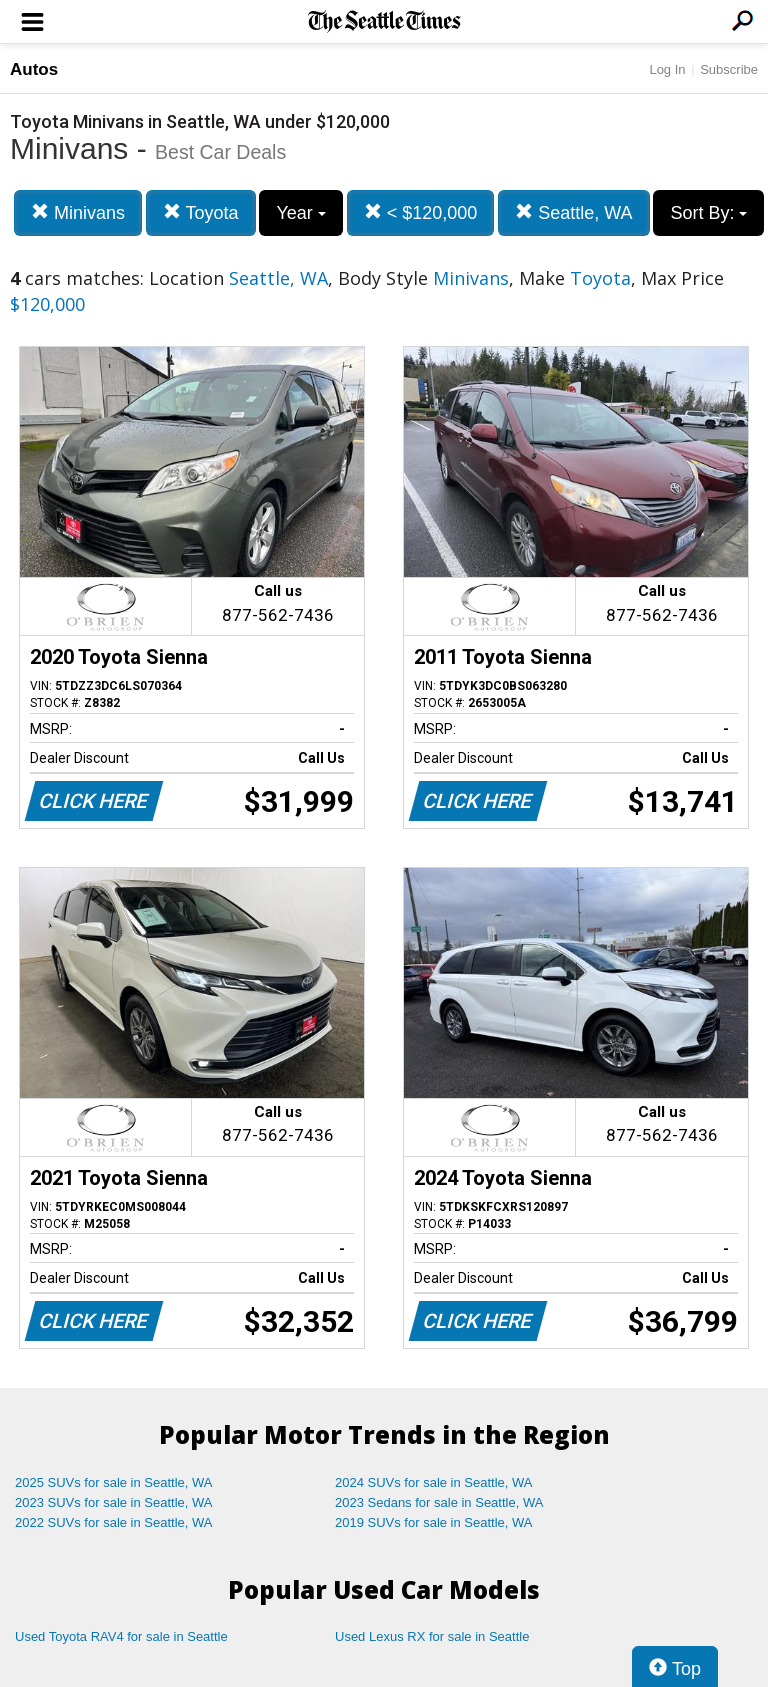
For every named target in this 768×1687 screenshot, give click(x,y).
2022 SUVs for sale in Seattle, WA (114, 1522)
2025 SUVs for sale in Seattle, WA (114, 1482)
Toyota (201, 212)
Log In (667, 69)
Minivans (78, 212)
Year (300, 213)
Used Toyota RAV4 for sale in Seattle (121, 1636)
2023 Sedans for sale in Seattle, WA (439, 1502)
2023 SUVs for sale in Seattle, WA (114, 1502)
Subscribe (729, 69)
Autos (34, 69)
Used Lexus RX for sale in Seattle (432, 1636)
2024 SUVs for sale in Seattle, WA (434, 1482)
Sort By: (708, 213)
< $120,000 (421, 212)
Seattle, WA (573, 212)
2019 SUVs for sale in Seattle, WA (434, 1522)
